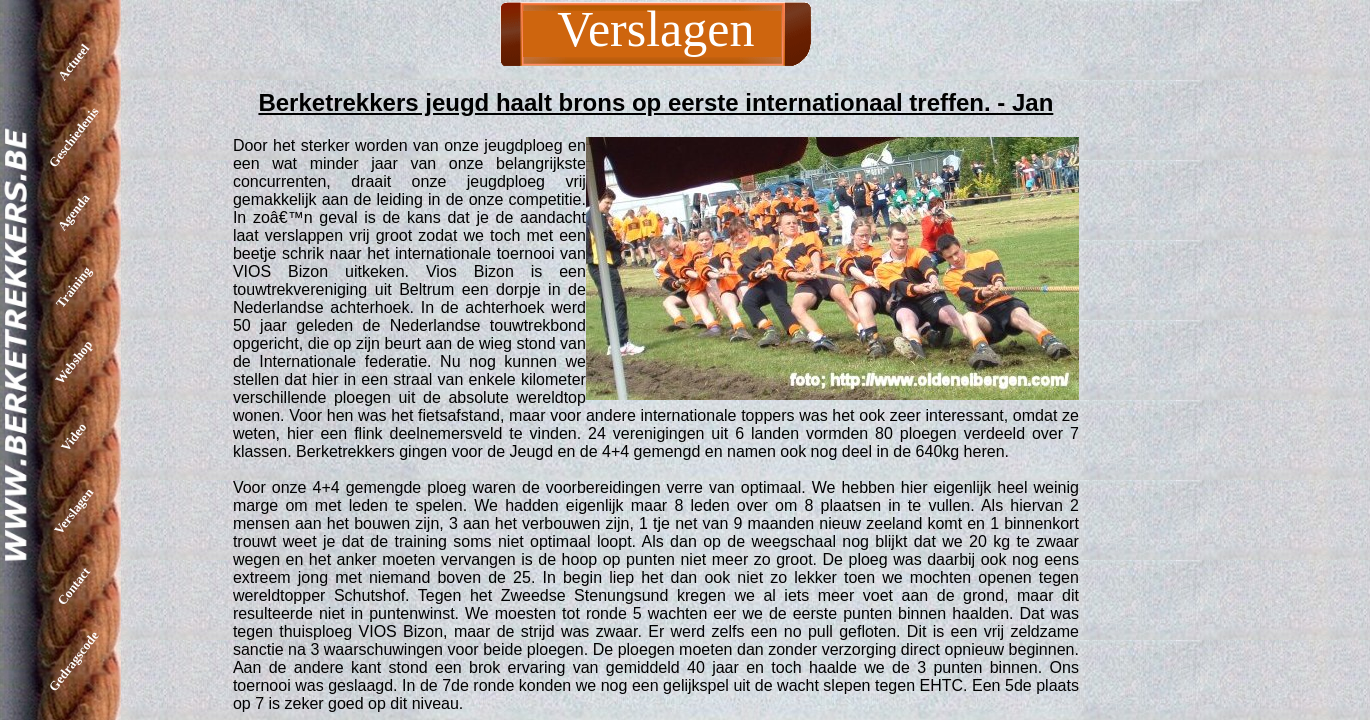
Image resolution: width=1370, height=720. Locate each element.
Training (73, 286)
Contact (73, 586)
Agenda (74, 212)
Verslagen (73, 511)
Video (73, 436)
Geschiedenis (74, 137)
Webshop (73, 362)
